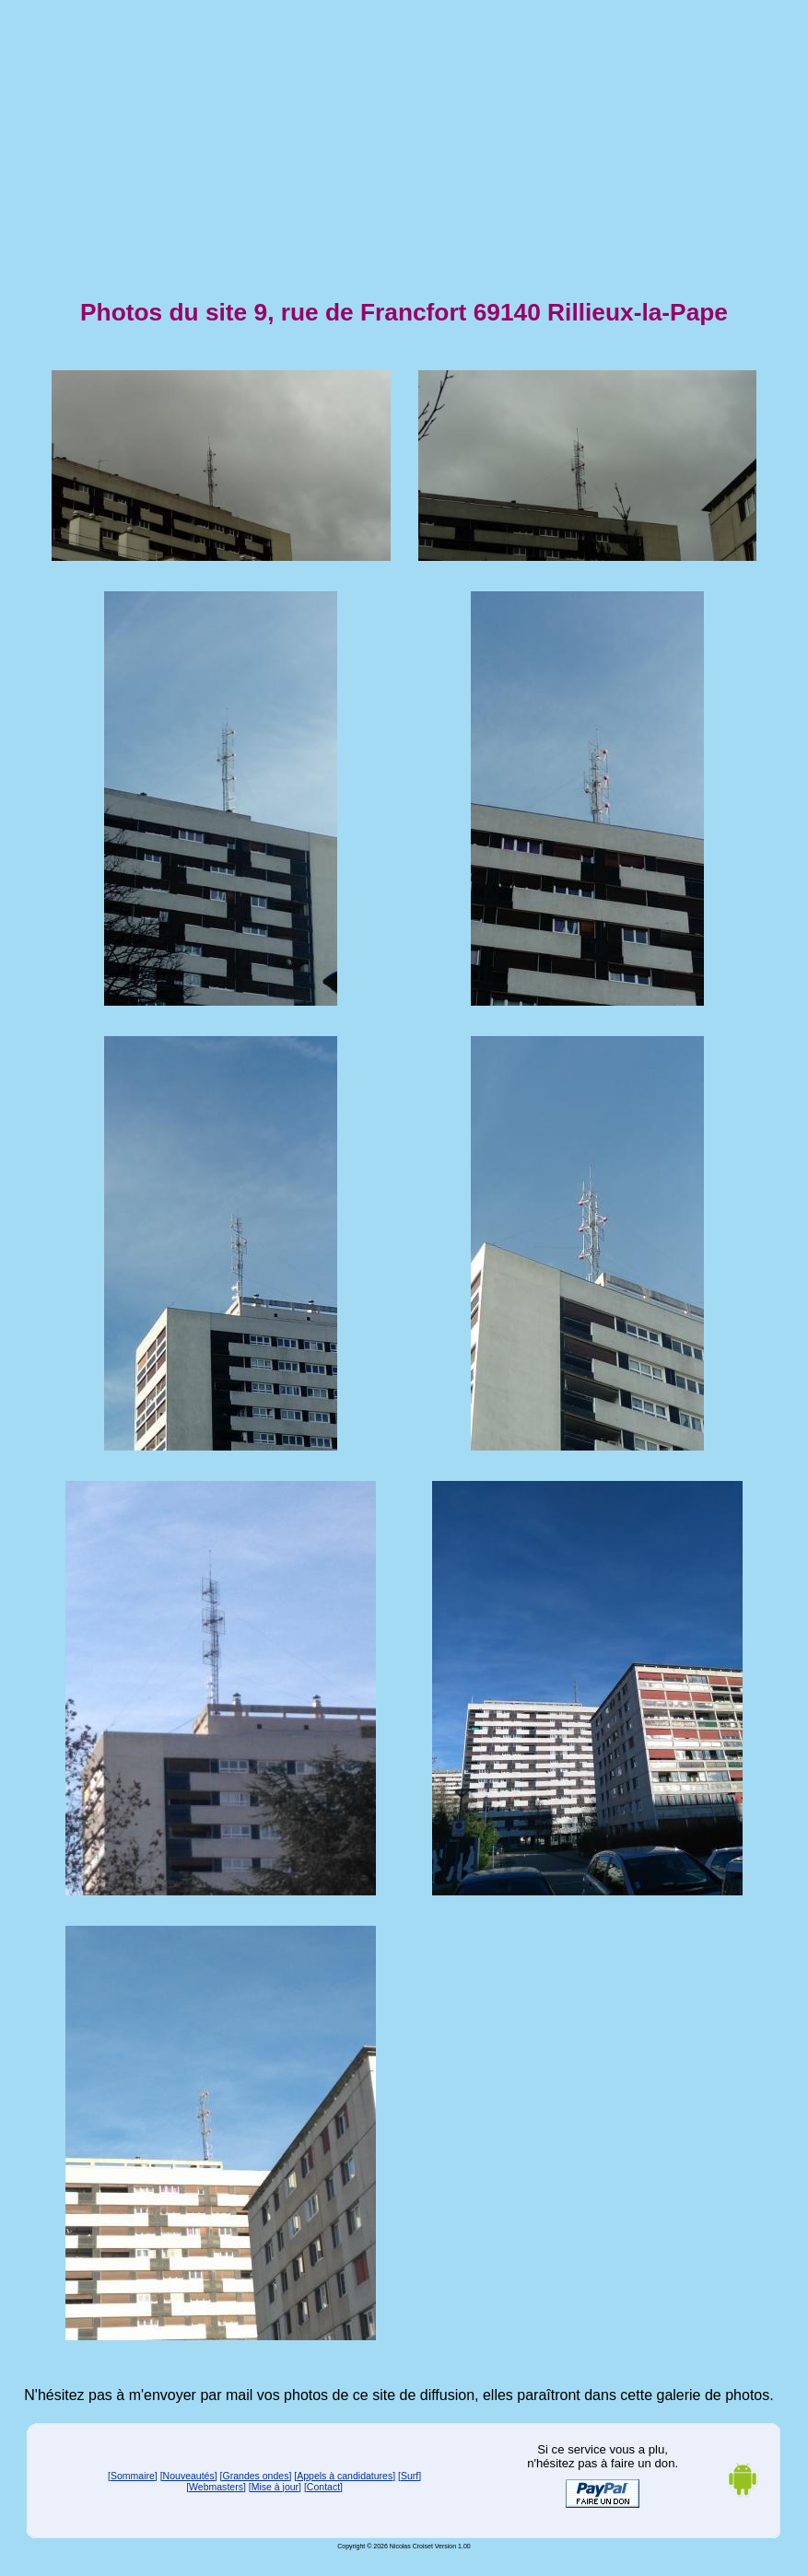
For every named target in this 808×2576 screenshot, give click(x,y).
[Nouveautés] (188, 2475)
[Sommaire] (133, 2475)
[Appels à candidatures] (344, 2475)
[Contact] (323, 2486)
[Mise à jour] (275, 2486)
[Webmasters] (216, 2486)
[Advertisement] (404, 136)
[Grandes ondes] (256, 2475)
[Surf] (409, 2475)
